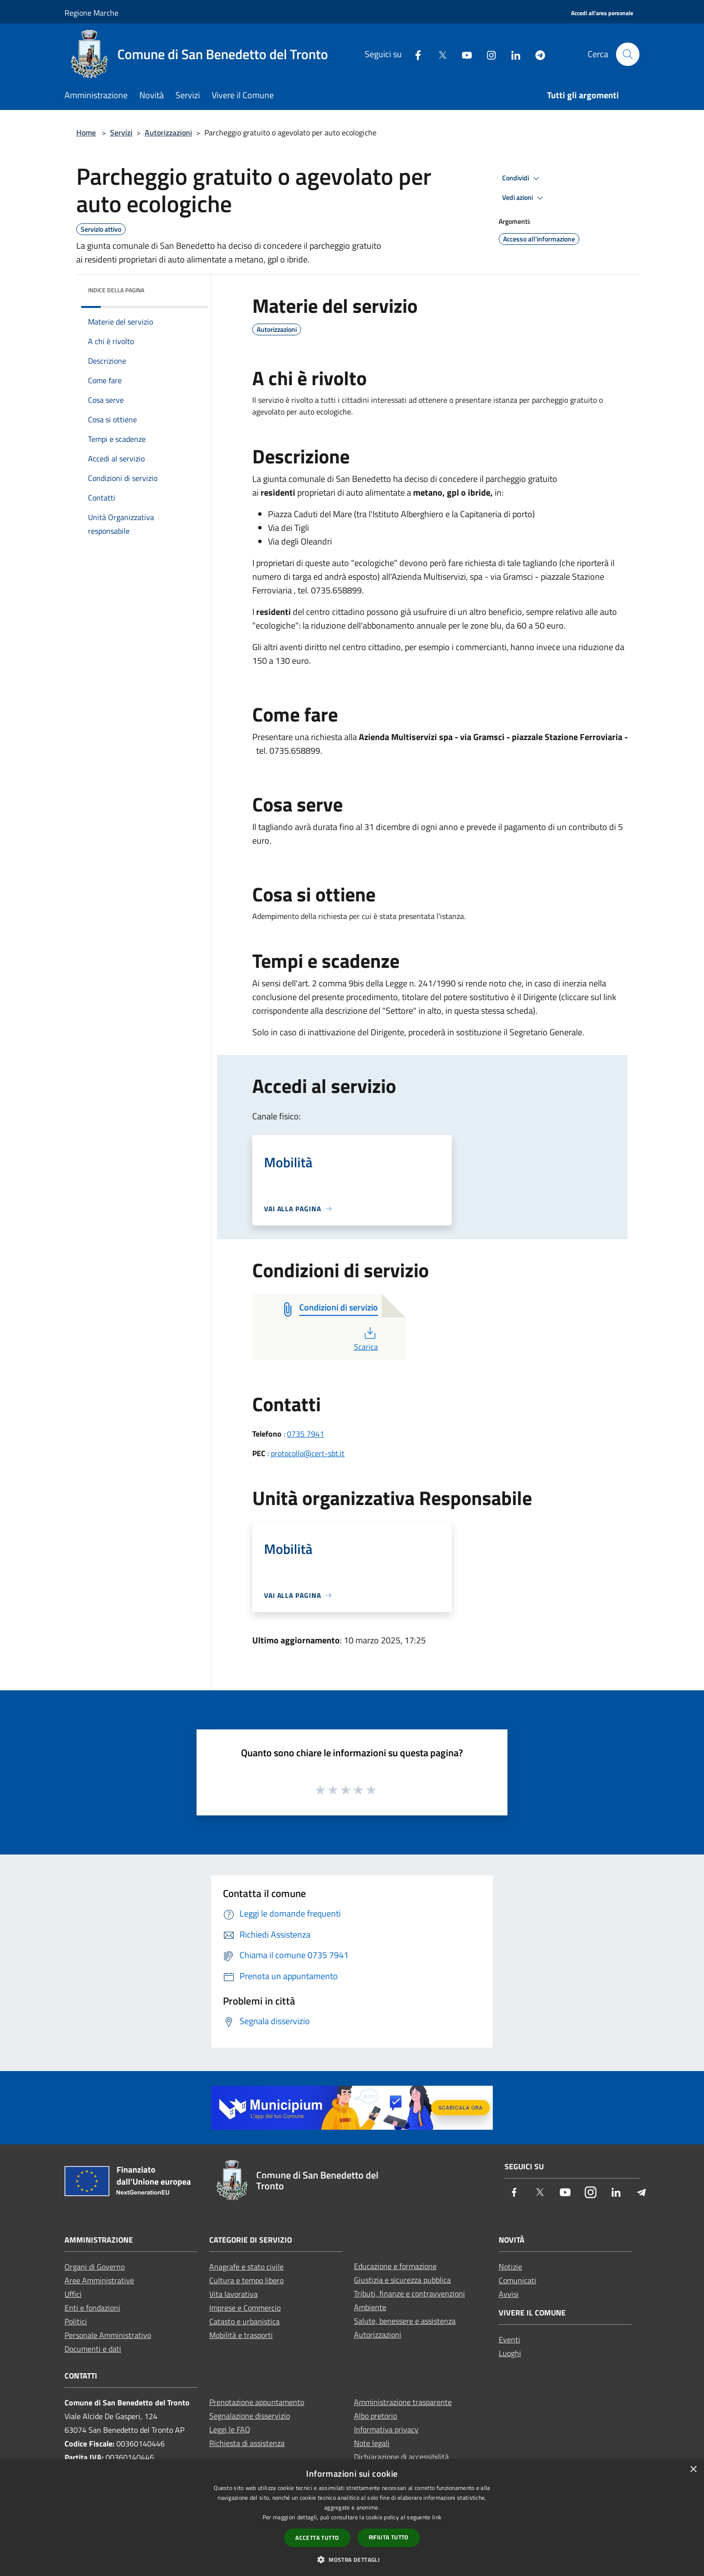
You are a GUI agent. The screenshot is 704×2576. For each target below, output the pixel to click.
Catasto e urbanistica (244, 2321)
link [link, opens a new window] (436, 2517)
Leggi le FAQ (229, 2429)
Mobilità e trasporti (241, 2335)
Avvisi (509, 2294)
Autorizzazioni (168, 132)
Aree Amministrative (99, 2280)
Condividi (522, 178)
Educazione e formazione (395, 2266)
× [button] (693, 2469)
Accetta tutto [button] (317, 2537)
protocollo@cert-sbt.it (308, 1453)
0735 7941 (305, 1434)
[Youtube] (463, 54)
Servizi (121, 132)
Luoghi (510, 2353)
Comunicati (517, 2280)
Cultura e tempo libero (246, 2280)
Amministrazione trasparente (403, 2402)
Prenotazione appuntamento (256, 2402)
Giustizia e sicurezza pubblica (402, 2280)
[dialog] (352, 2517)
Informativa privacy (386, 2429)
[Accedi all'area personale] (602, 13)
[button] (352, 2559)
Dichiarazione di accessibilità (401, 2457)
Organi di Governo (95, 2266)
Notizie (510, 2266)
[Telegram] (536, 54)
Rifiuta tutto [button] (389, 2537)
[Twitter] (438, 54)
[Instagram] (487, 54)
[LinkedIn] (512, 54)
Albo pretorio (375, 2416)
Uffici (73, 2294)
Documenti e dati (93, 2349)
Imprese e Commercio (245, 2308)
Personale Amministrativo (108, 2335)
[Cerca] (627, 54)
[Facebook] (414, 54)
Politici (76, 2321)
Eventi (509, 2339)
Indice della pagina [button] (116, 290)
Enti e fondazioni (92, 2308)
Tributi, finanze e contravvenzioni (409, 2293)
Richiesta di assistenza (247, 2443)
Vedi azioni (524, 198)
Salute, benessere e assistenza (405, 2321)
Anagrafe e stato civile (246, 2266)
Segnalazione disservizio (249, 2416)
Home (86, 132)
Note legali (372, 2443)
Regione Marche (91, 13)
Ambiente (370, 2307)
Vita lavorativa (233, 2294)
